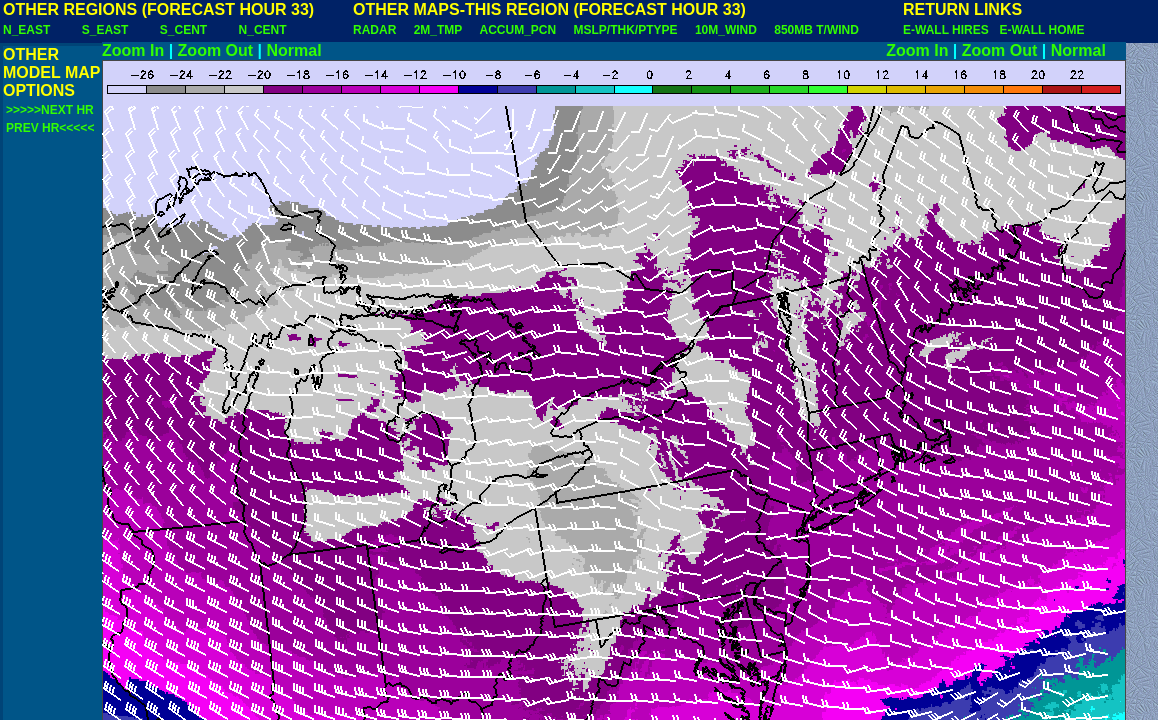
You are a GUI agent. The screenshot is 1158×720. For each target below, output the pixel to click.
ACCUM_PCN (518, 30)
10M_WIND (726, 30)
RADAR (374, 30)
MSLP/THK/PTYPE (626, 30)
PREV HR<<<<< (50, 128)
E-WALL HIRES (949, 30)
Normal (294, 50)
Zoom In (133, 50)
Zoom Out (216, 50)
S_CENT (183, 30)
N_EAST (26, 30)
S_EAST (105, 30)
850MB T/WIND (816, 30)
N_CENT (263, 30)
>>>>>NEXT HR (50, 110)
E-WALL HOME (1041, 30)
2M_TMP (438, 30)
